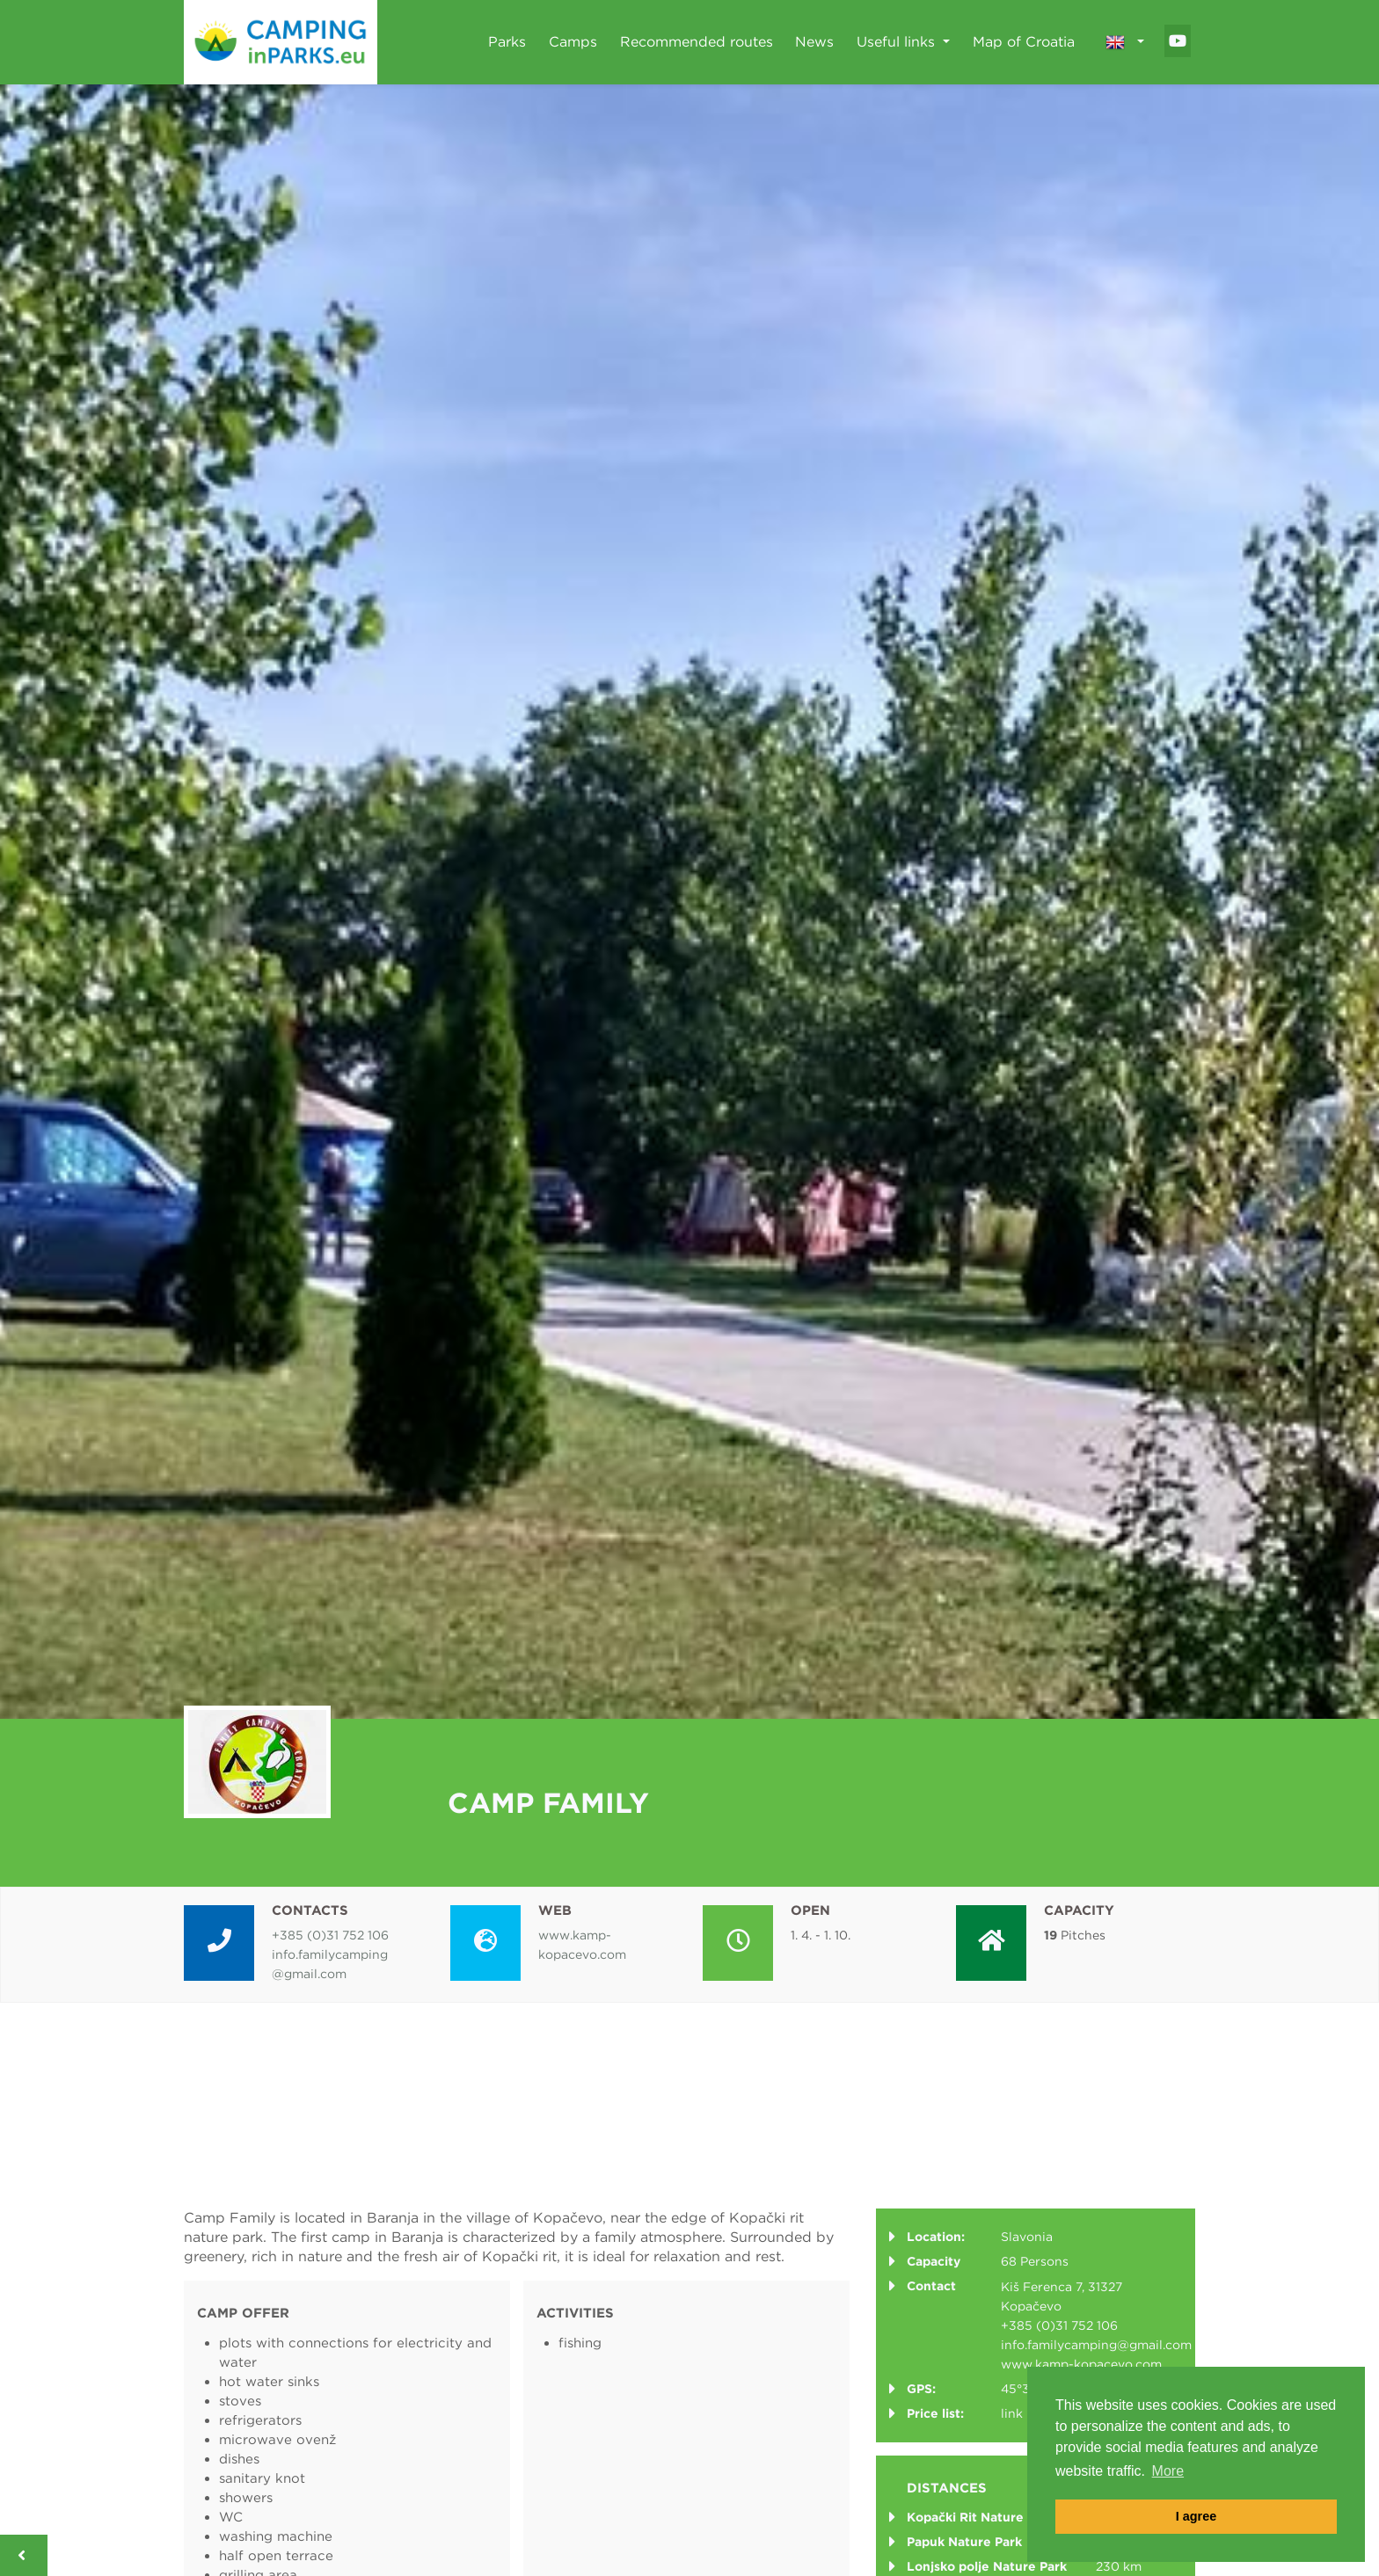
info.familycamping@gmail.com (1096, 2345)
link (1012, 2413)
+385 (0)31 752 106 (330, 1935)
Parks (507, 41)
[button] (1125, 42)
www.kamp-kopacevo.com (1081, 2364)
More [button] (1168, 2470)
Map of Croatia (1024, 41)
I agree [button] (1196, 2516)
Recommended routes (696, 41)
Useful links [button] (898, 41)
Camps (573, 41)
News (814, 41)
